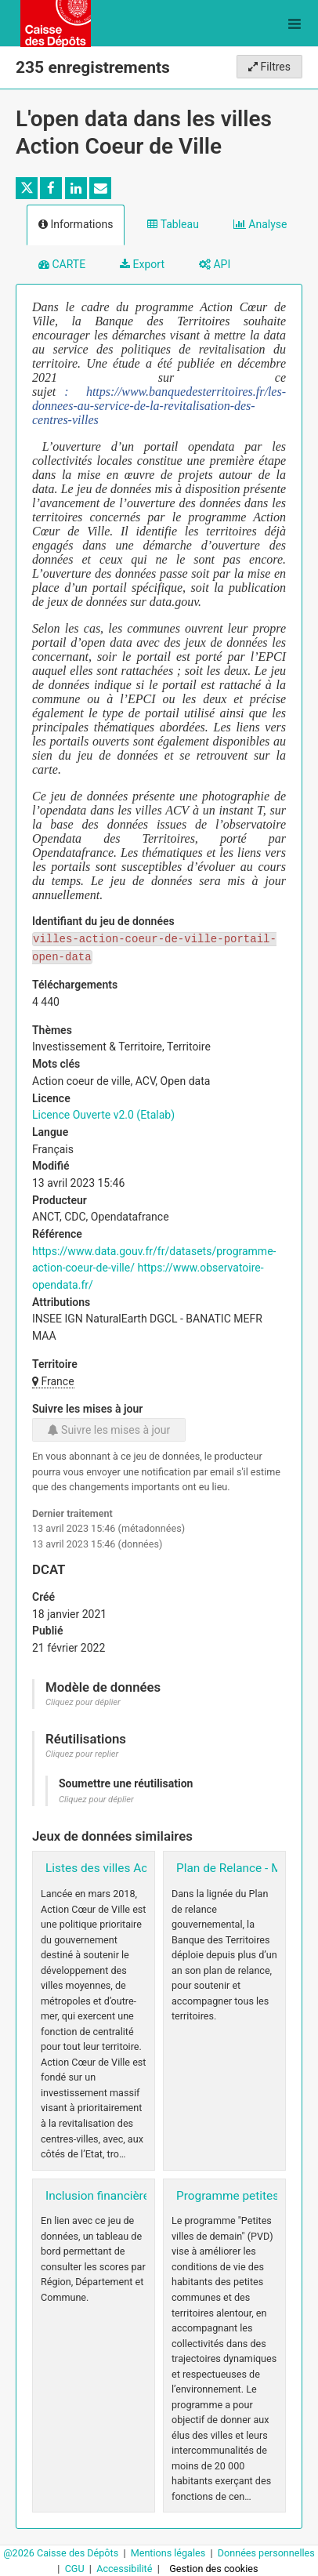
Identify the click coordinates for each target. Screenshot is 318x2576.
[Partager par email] (100, 188)
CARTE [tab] (61, 264)
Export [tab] (142, 264)
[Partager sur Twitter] (27, 188)
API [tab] (214, 264)
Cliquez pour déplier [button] (83, 1702)
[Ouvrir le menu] (294, 23)
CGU (76, 2568)
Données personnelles (266, 2553)
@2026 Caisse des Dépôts (62, 2553)
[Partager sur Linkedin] (76, 188)
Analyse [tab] (260, 224)
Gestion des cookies (213, 2568)
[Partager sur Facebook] (51, 188)
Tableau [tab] (172, 224)
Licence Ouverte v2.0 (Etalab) (103, 1114)
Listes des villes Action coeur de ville (143, 1868)
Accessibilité (125, 2568)
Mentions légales (169, 2553)
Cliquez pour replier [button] (81, 1754)
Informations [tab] (75, 224)
